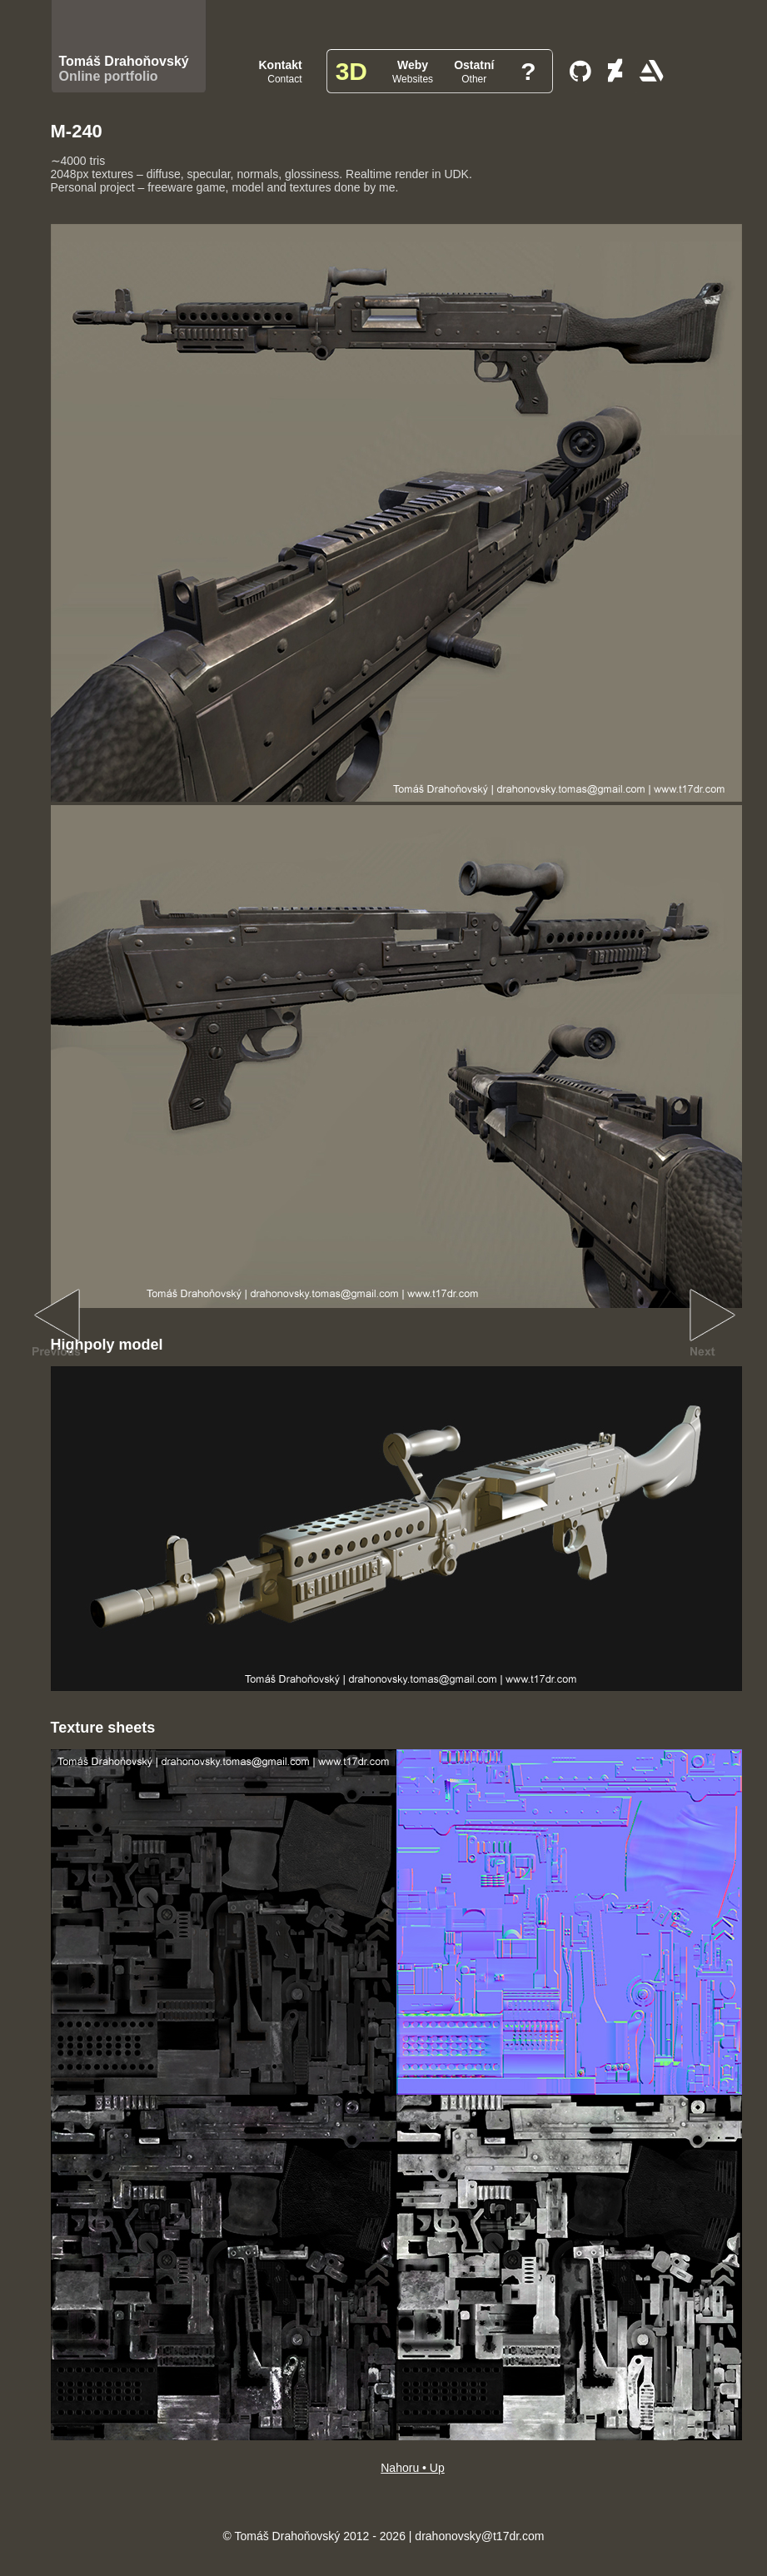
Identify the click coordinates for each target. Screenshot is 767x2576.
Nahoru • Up (413, 2467)
